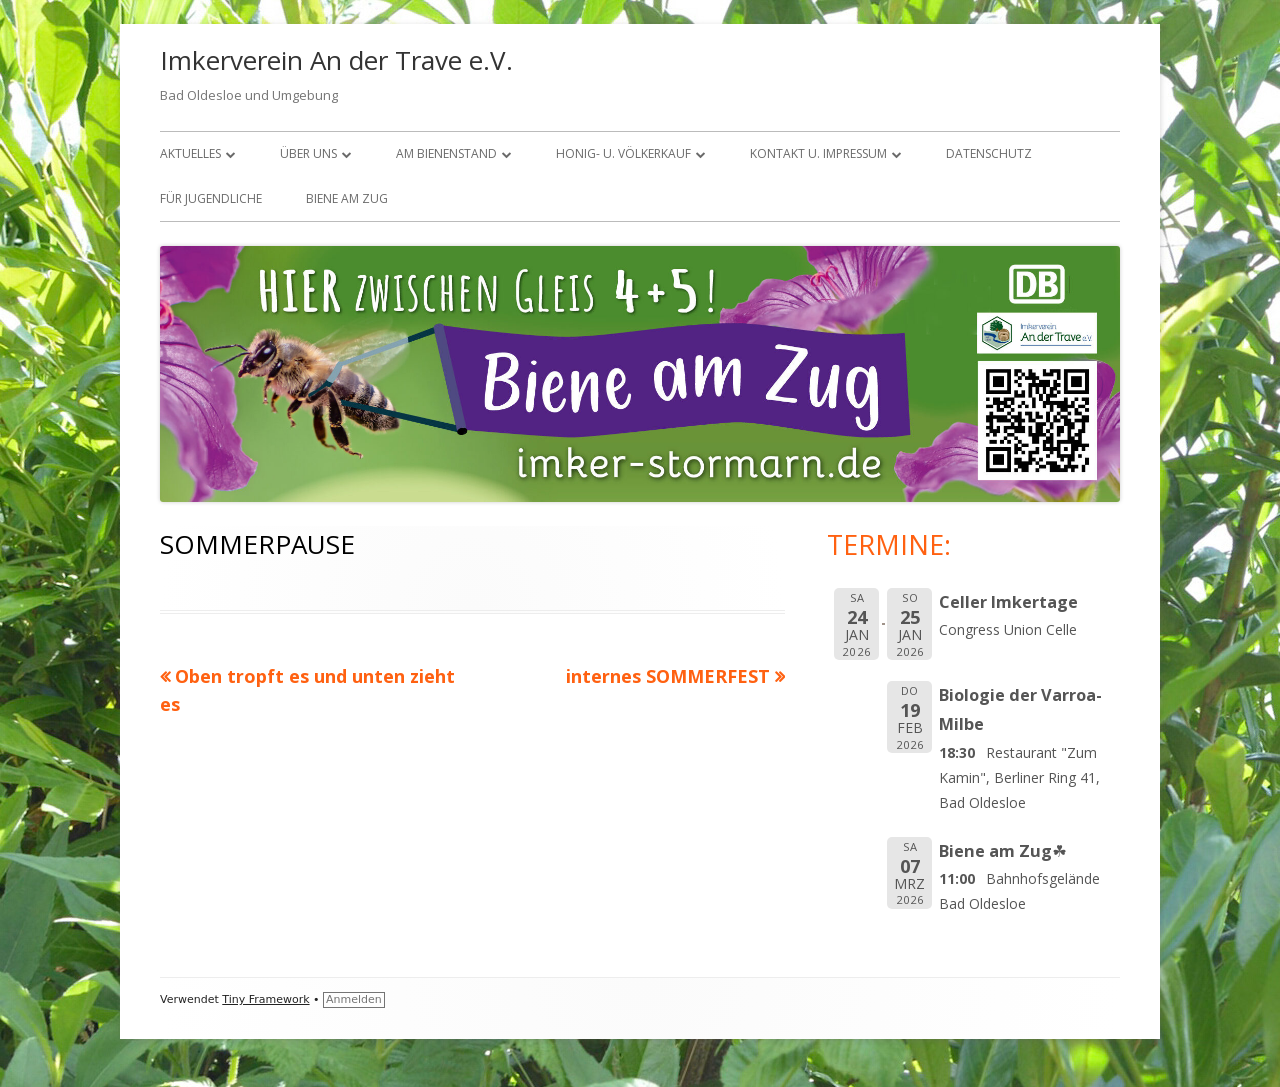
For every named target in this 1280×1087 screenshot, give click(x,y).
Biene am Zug (347, 198)
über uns (308, 153)
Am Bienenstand (446, 153)
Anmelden (354, 999)
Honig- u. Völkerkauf (623, 153)
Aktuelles (190, 153)
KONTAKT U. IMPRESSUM (818, 153)
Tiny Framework (265, 999)
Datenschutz (989, 153)
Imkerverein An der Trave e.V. (336, 60)
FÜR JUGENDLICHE (211, 198)
